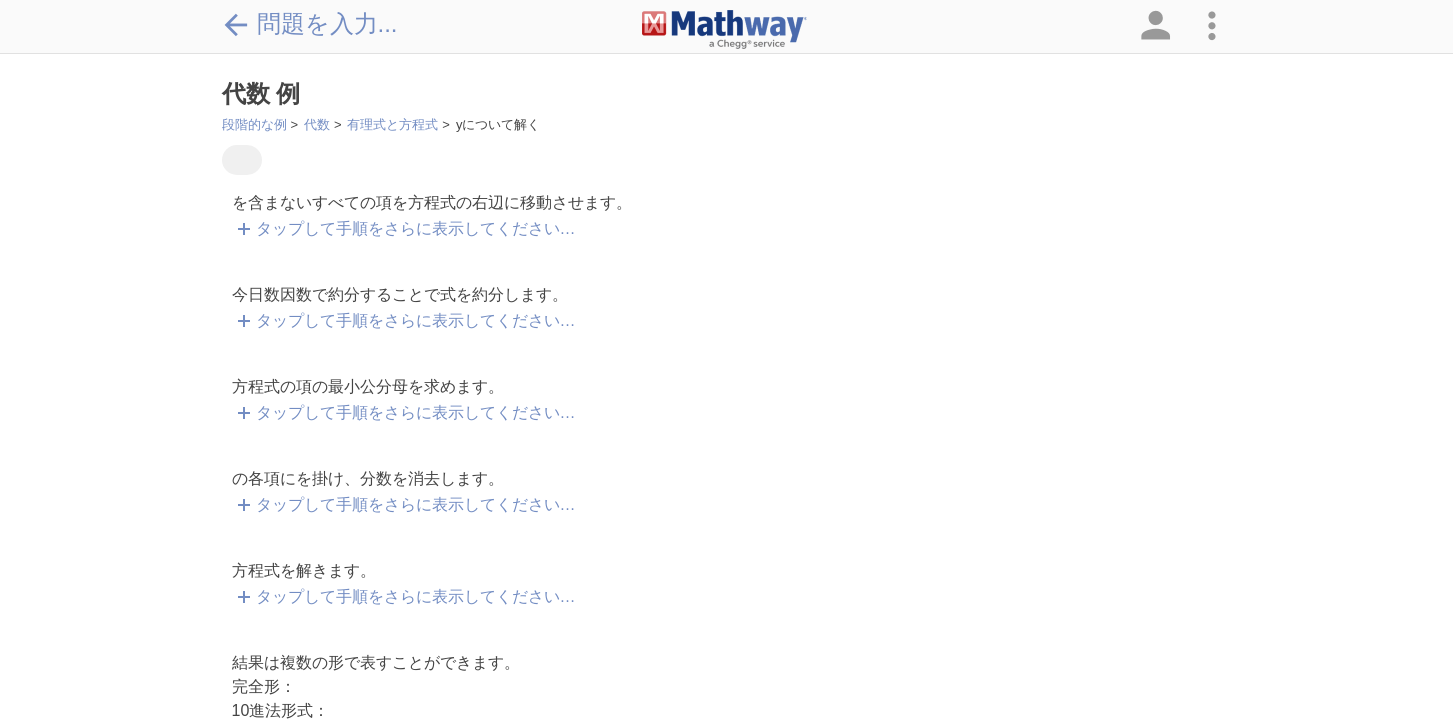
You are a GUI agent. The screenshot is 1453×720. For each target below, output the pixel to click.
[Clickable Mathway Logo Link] (724, 30)
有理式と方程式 (392, 124)
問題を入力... (310, 24)
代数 (317, 124)
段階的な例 (254, 124)
